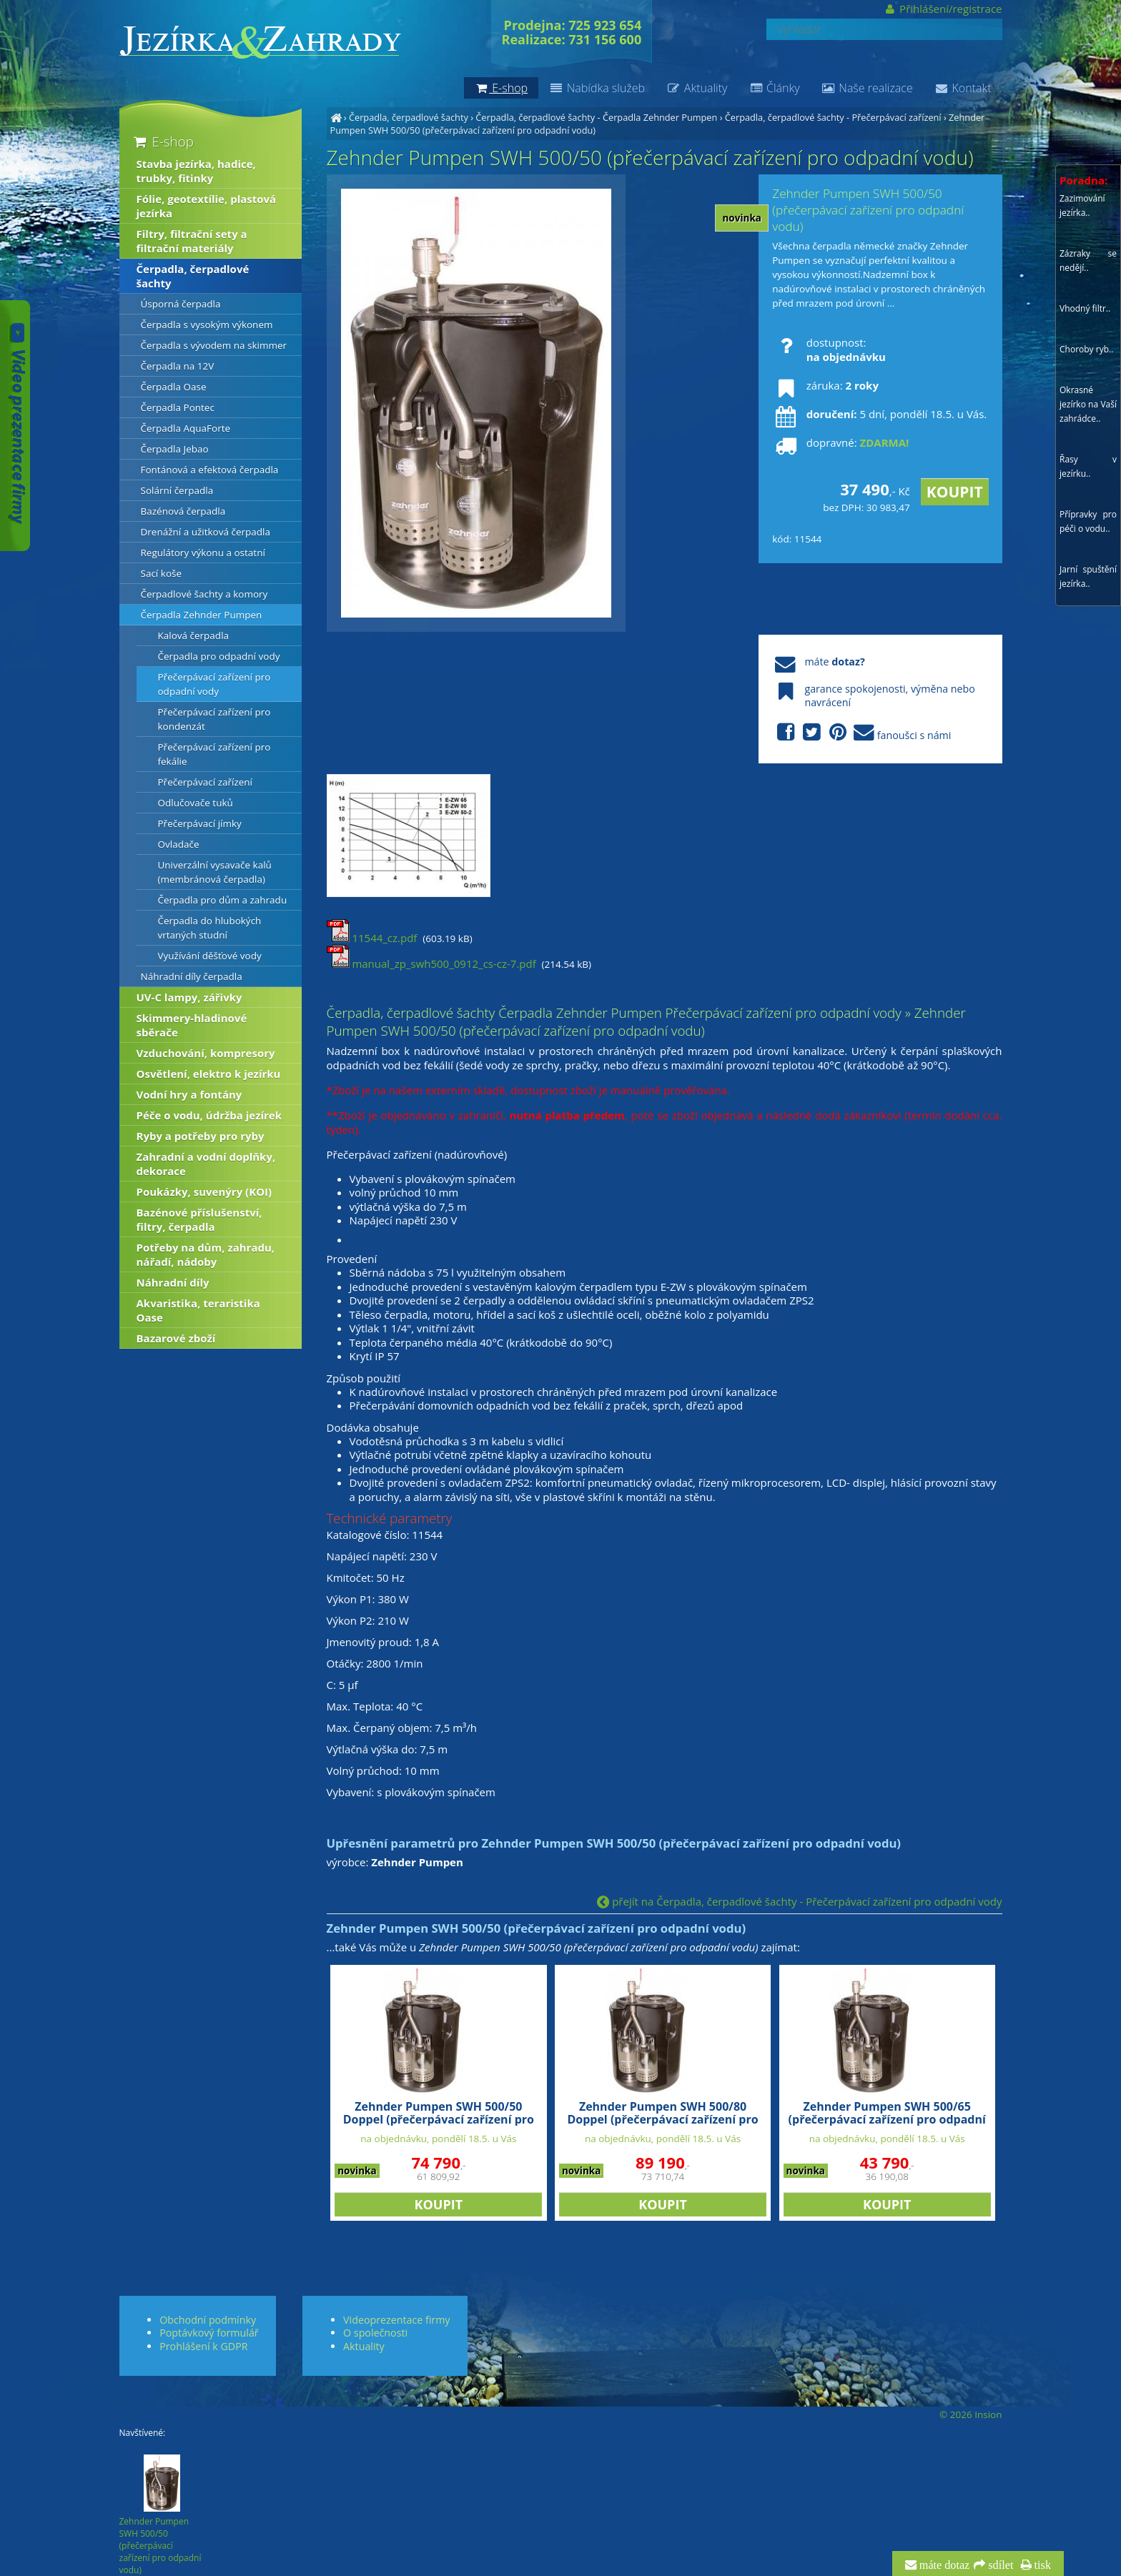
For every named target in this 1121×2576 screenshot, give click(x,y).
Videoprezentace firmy (396, 2320)
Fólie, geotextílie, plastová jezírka (207, 206)
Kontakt (963, 88)
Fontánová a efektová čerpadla (210, 469)
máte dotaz (943, 2565)
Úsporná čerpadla (181, 303)
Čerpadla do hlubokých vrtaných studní (210, 927)
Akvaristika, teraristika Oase (198, 1310)
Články (774, 88)
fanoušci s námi (861, 733)
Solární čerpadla (177, 490)
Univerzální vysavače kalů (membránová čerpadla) (215, 872)
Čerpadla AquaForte (186, 428)
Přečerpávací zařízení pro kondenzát (214, 719)
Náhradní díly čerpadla (191, 976)
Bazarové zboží (176, 1338)
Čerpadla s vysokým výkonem (207, 324)
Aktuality (696, 88)
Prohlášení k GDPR (203, 2346)
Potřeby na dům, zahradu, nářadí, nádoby (206, 1254)
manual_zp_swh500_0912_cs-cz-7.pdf (431, 963)
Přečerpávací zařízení (205, 782)
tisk (1041, 2565)
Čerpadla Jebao (175, 448)
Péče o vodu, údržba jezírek (209, 1115)
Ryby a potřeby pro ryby (201, 1136)
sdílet (999, 2565)
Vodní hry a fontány (189, 1094)
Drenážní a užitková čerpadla (206, 531)
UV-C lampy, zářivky (189, 997)
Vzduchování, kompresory (206, 1053)
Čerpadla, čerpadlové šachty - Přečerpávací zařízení (833, 117)
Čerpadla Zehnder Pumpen (201, 614)
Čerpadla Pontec (177, 407)
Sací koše (161, 573)
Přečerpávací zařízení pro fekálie (214, 754)
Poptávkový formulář (208, 2332)
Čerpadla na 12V (177, 366)
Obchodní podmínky (207, 2320)
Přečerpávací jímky (200, 823)
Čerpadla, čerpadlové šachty (408, 117)
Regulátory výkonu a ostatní (203, 552)
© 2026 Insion (970, 2414)
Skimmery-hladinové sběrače (192, 1025)
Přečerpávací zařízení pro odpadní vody (214, 684)
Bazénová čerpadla (183, 511)
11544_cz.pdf (372, 938)
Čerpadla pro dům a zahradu (222, 899)
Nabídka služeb (597, 88)
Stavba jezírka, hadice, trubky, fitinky (196, 171)
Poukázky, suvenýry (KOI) (204, 1191)
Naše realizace (867, 88)
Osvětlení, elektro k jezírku (209, 1073)
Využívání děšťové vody (210, 955)
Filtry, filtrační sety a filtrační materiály (192, 241)
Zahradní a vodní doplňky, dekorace (206, 1163)
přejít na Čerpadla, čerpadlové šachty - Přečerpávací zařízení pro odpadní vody (799, 1901)
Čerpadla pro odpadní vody (219, 656)
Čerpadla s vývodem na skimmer (214, 345)
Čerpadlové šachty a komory (204, 594)
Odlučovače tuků (195, 802)
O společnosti (375, 2332)
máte (818, 661)
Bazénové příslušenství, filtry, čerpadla (199, 1219)
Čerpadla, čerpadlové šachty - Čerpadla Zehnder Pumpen (596, 117)
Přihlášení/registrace (942, 8)
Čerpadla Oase (174, 386)
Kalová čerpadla (193, 635)
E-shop (163, 141)
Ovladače (178, 844)
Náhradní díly (173, 1282)
